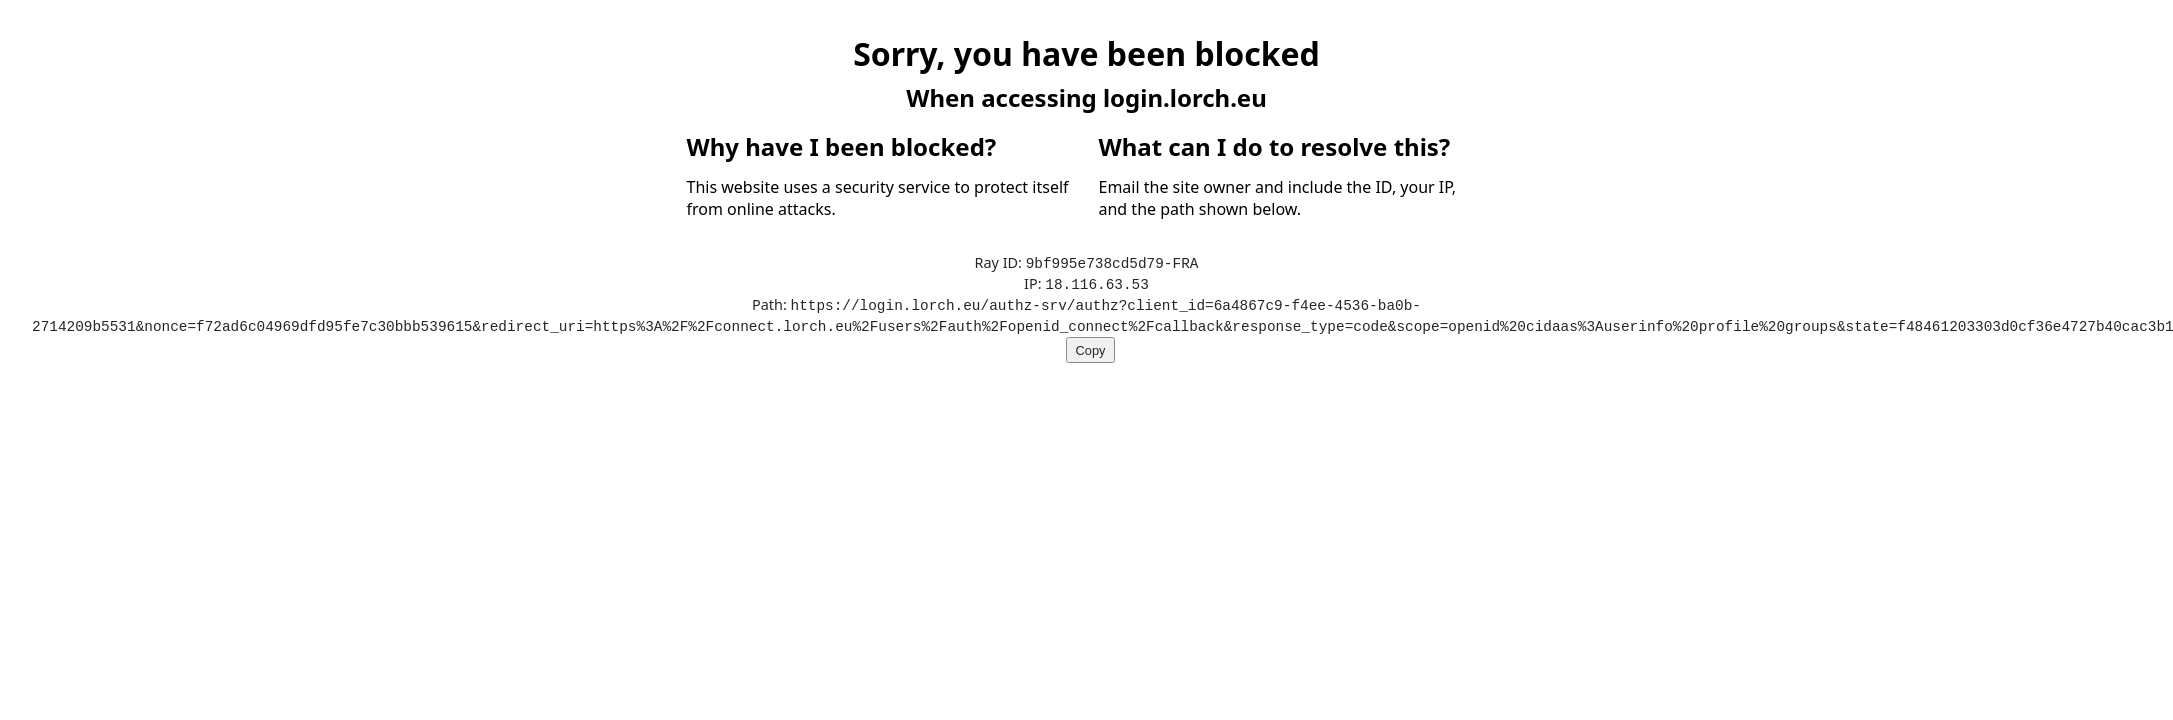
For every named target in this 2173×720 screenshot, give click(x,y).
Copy (1091, 346)
